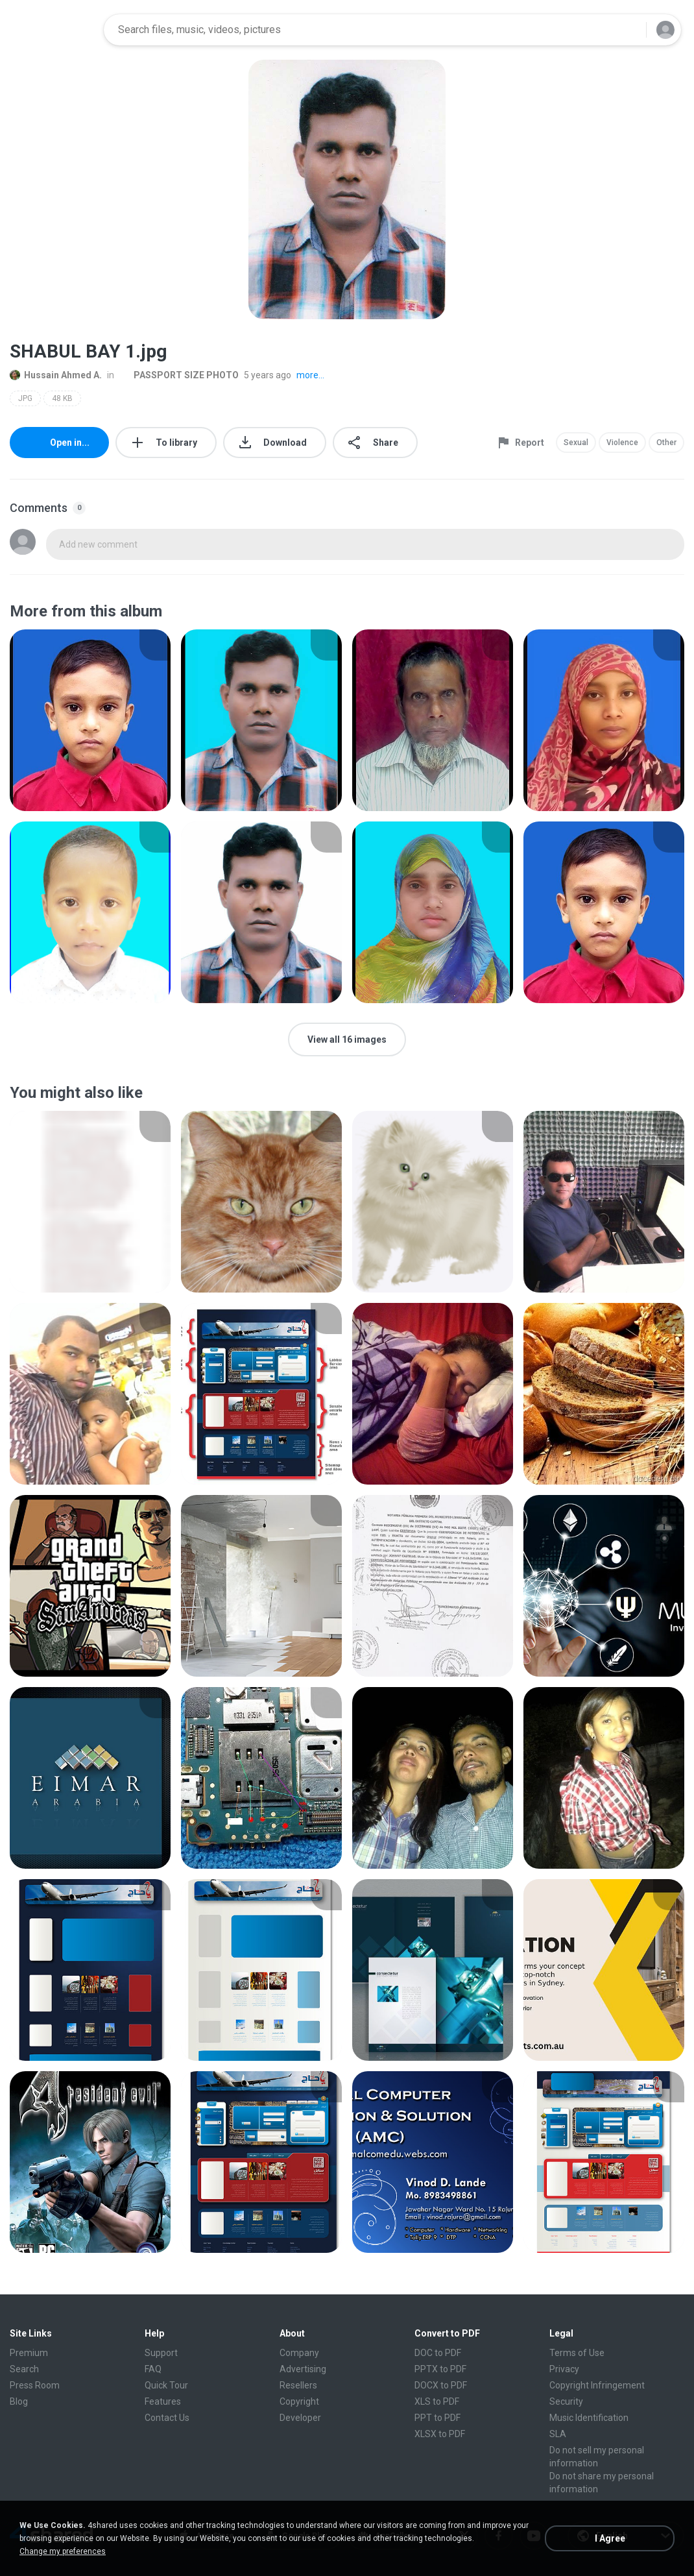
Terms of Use (576, 2353)
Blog (19, 2401)
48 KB (62, 398)
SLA (557, 2434)
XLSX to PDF (439, 2434)
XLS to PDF (436, 2401)
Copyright (299, 2401)
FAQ (153, 2369)
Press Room (35, 2385)
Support (161, 2353)
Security (566, 2401)
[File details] (90, 720)
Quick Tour (166, 2385)
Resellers (298, 2385)
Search (24, 2369)
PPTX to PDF (440, 2369)
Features (163, 2401)
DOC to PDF (437, 2353)
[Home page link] (52, 30)
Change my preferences (62, 2551)
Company (299, 2353)
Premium (29, 2353)
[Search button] (628, 29)
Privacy (564, 2369)
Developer (300, 2417)
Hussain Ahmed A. (56, 375)
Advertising (303, 2369)
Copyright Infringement (597, 2385)
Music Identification (588, 2417)
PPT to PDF (437, 2417)
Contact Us (167, 2417)
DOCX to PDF (440, 2385)
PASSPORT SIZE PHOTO (179, 375)
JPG (25, 398)
